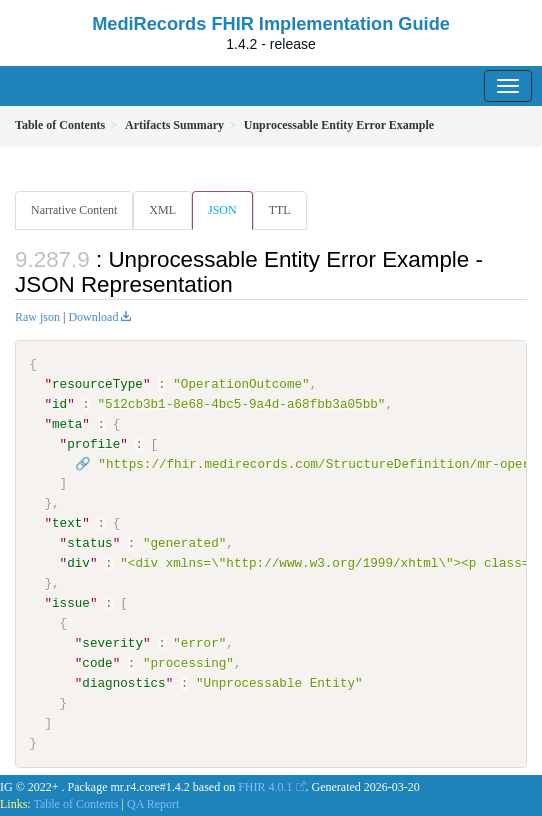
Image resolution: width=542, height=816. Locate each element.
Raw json (37, 317)
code (97, 663)
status (89, 543)
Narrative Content (74, 210)
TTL (280, 210)
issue (71, 603)
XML (162, 210)
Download (93, 317)
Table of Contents (75, 803)
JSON (222, 210)
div (78, 563)
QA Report (153, 803)
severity (112, 643)
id (59, 404)
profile (93, 444)
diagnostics (123, 683)
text (67, 523)
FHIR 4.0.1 (265, 786)
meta (67, 424)
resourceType (97, 384)
